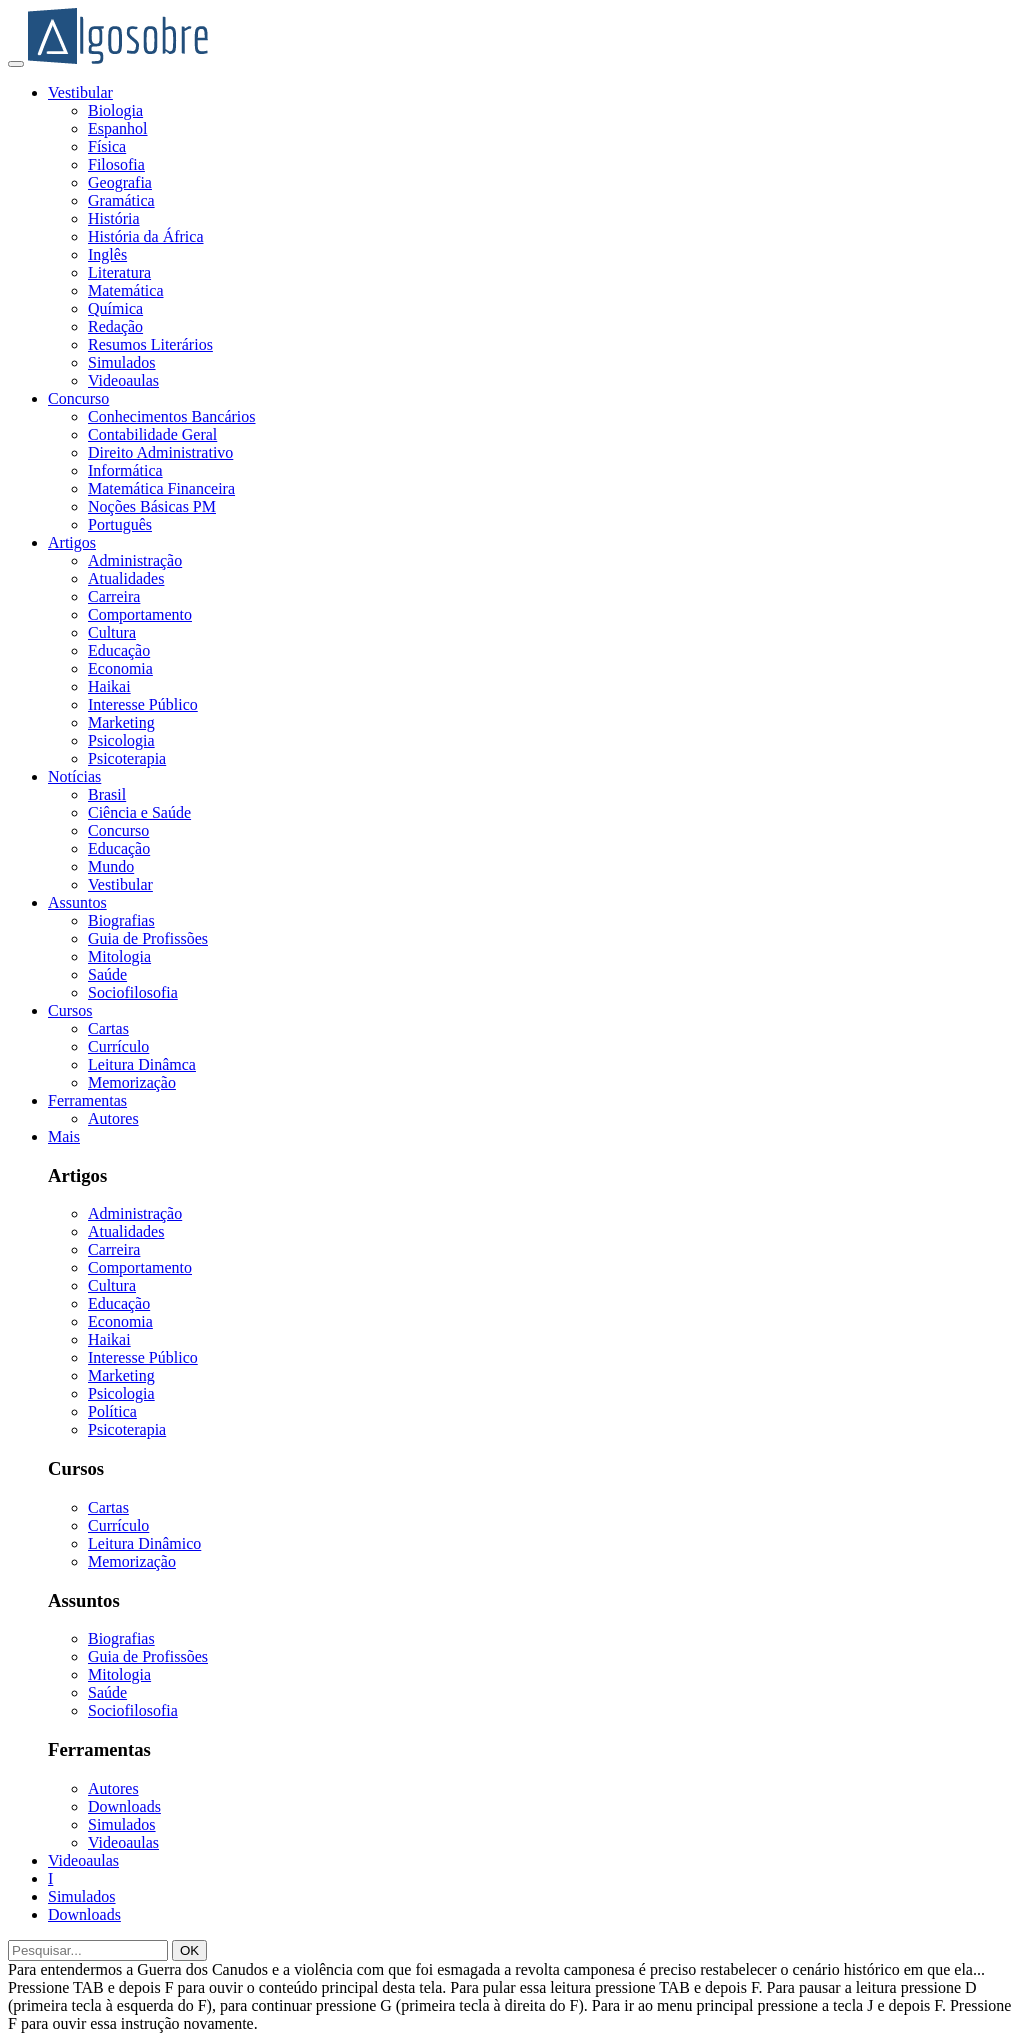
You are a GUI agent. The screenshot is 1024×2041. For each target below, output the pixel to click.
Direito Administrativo (160, 452)
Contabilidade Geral (152, 434)
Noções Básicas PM (152, 506)
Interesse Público (143, 704)
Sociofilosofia (133, 992)
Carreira (114, 596)
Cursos (70, 1010)
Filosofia (116, 164)
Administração (135, 560)
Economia (120, 668)
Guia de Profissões (148, 938)
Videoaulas (123, 380)
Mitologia (119, 956)
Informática (125, 470)
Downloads (124, 1806)
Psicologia (121, 740)
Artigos (72, 542)
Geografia (120, 182)
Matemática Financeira (161, 488)
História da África (146, 236)
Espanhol (118, 128)
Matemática (126, 290)
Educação (119, 650)
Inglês (107, 254)
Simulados (122, 362)
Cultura (112, 632)
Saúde (107, 974)
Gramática (121, 200)
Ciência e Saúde (139, 812)
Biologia (115, 110)
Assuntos (77, 902)
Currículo (118, 1046)
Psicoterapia (127, 758)
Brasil (107, 794)
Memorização (132, 1082)
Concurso (78, 398)
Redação (115, 326)
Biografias (121, 920)
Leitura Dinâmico (144, 1543)
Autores (113, 1118)
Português (120, 524)
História (114, 218)
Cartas (108, 1028)
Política (112, 1411)
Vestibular (80, 92)
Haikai (109, 686)
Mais (64, 1136)
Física (107, 146)
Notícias (74, 776)
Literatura (119, 272)
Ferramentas (87, 1100)
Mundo (111, 866)
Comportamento (140, 614)
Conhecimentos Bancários (172, 416)
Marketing (121, 722)
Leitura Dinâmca (142, 1064)
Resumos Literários (150, 344)
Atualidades (126, 578)
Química (115, 308)
